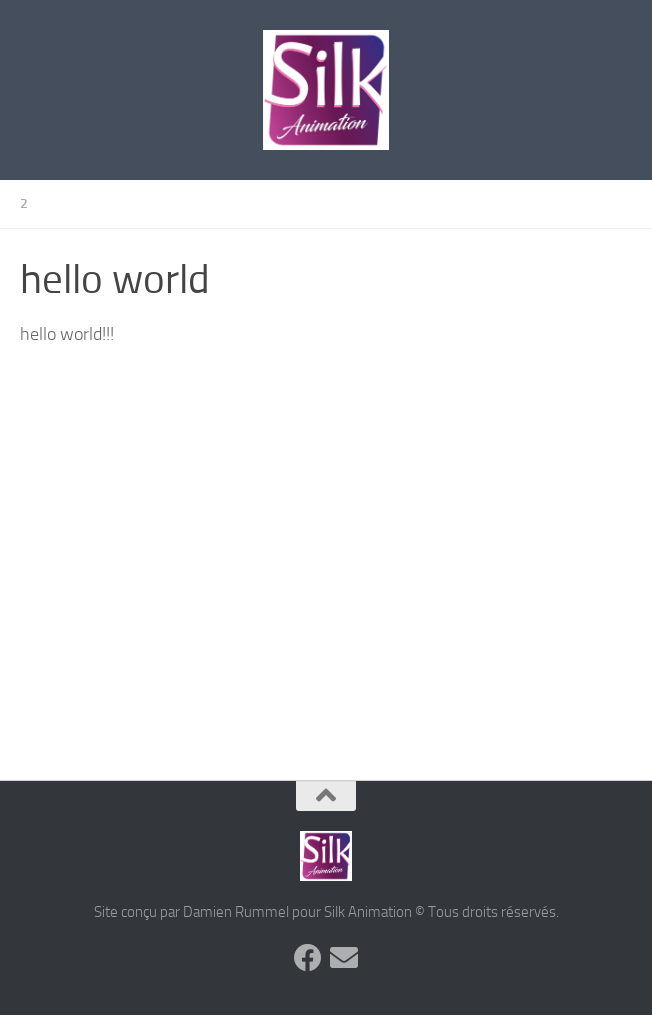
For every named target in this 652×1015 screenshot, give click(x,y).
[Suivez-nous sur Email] (344, 958)
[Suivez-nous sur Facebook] (308, 958)
